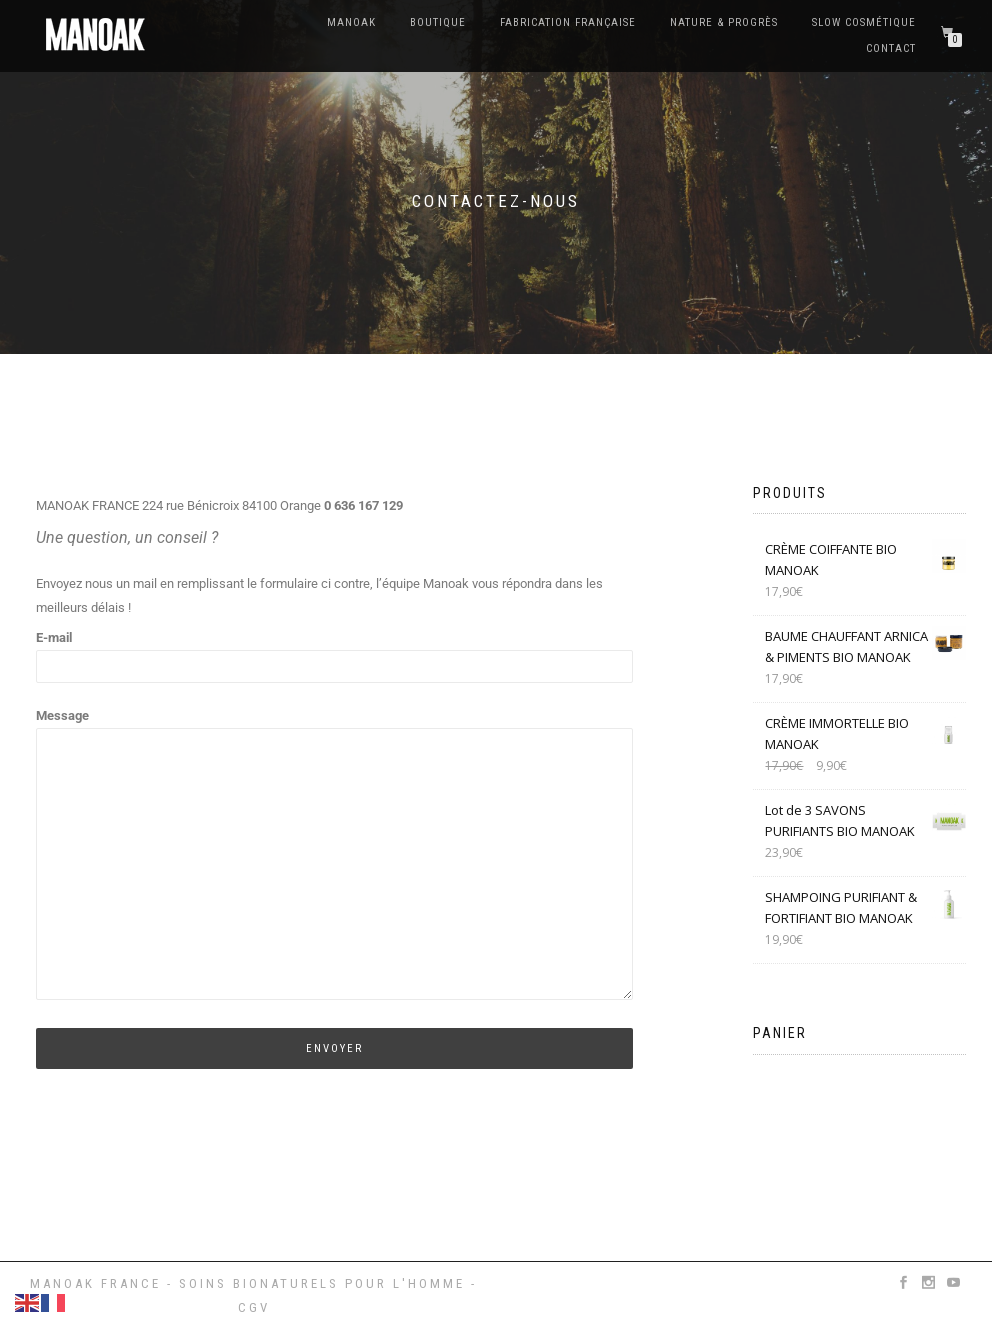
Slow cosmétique (864, 22)
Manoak (351, 22)
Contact (891, 48)
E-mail (334, 652)
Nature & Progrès (724, 22)
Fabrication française (568, 22)
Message (334, 855)
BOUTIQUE (438, 22)
